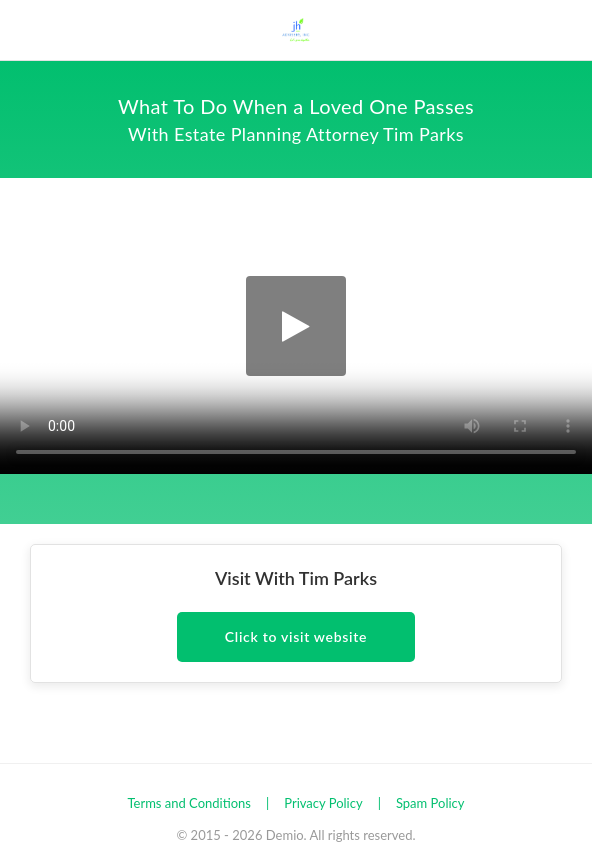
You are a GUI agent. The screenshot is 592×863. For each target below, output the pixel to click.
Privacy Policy (323, 803)
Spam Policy (430, 803)
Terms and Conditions (189, 803)
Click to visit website (296, 636)
